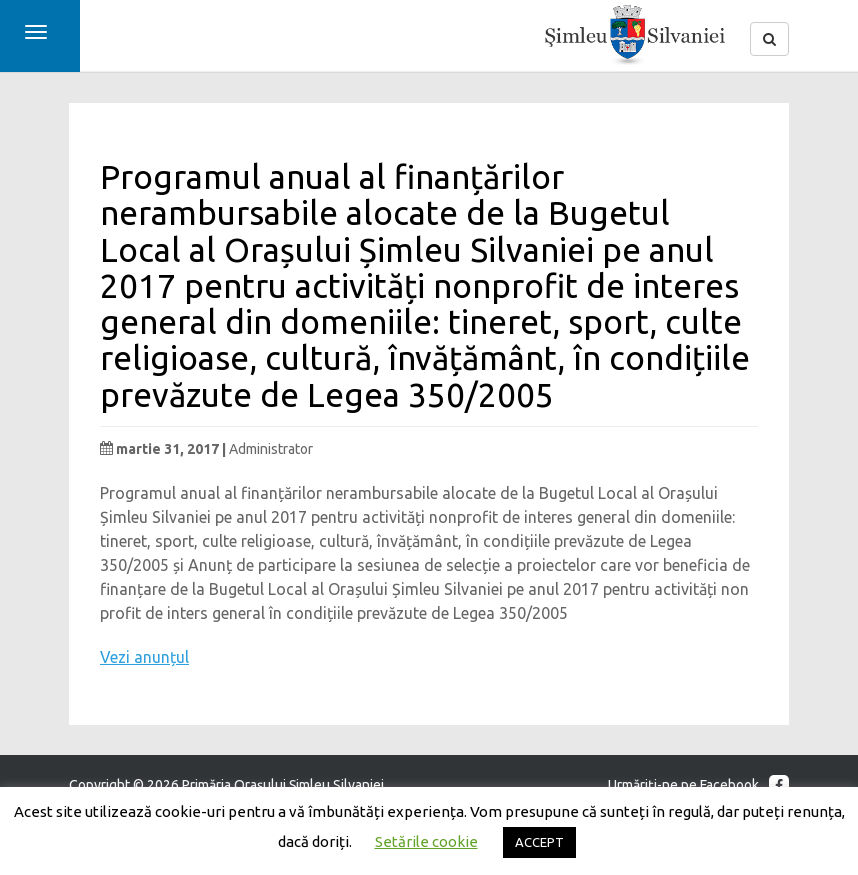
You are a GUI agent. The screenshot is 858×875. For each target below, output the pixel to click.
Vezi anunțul (144, 657)
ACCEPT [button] (539, 842)
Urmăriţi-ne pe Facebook (698, 785)
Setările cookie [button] (426, 841)
